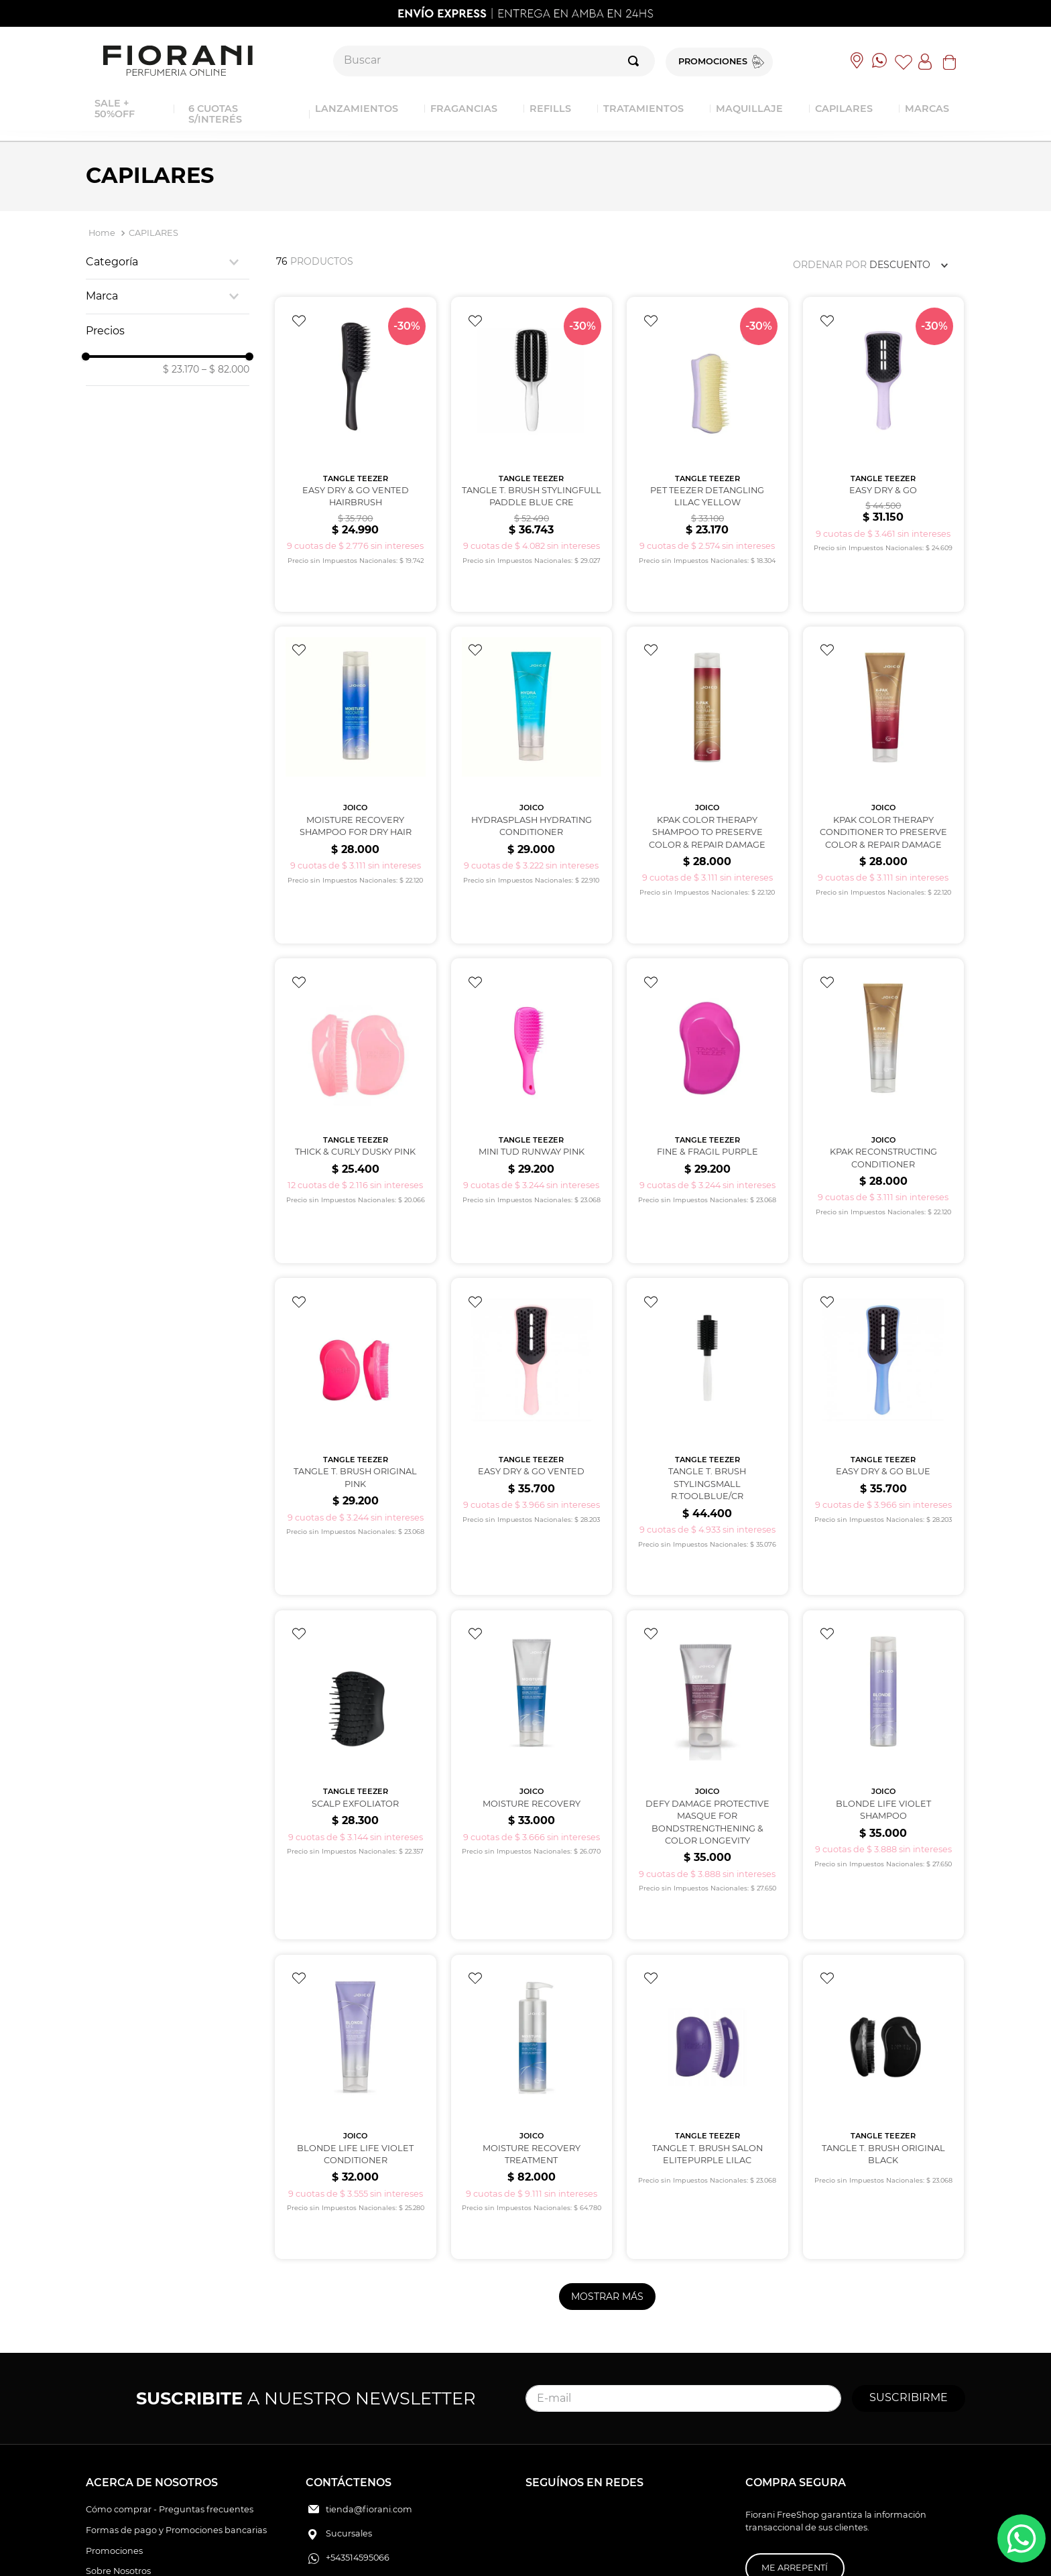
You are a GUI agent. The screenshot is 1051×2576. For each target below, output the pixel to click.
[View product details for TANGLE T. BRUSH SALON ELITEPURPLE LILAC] (707, 1978)
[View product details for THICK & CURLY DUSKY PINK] (355, 1046)
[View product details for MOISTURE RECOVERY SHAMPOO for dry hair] (355, 742)
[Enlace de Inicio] (102, 233)
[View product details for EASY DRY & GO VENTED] (531, 1350)
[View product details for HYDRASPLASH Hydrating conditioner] (531, 742)
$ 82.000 (225, 369)
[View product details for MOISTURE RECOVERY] (531, 1667)
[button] (167, 262)
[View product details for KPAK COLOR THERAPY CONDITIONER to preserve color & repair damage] (883, 742)
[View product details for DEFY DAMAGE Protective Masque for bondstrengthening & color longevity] (707, 1667)
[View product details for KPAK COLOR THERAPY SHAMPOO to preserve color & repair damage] (707, 742)
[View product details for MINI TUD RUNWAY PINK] (531, 1046)
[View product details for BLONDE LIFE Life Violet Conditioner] (355, 1978)
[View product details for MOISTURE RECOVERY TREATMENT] (531, 1978)
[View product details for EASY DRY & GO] (883, 433)
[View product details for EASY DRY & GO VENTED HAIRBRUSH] (355, 433)
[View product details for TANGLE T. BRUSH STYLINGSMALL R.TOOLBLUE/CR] (707, 1350)
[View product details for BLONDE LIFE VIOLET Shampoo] (883, 1667)
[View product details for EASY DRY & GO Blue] (883, 1350)
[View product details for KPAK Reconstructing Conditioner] (883, 1046)
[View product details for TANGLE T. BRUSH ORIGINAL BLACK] (883, 1978)
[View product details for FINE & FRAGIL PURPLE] (707, 1046)
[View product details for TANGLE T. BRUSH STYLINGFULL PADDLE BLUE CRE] (531, 433)
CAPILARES (153, 233)
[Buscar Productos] (636, 61)
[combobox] (494, 61)
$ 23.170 (181, 369)
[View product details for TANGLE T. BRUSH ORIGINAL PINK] (355, 1350)
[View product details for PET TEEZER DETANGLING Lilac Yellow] (707, 433)
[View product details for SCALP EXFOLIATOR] (355, 1667)
